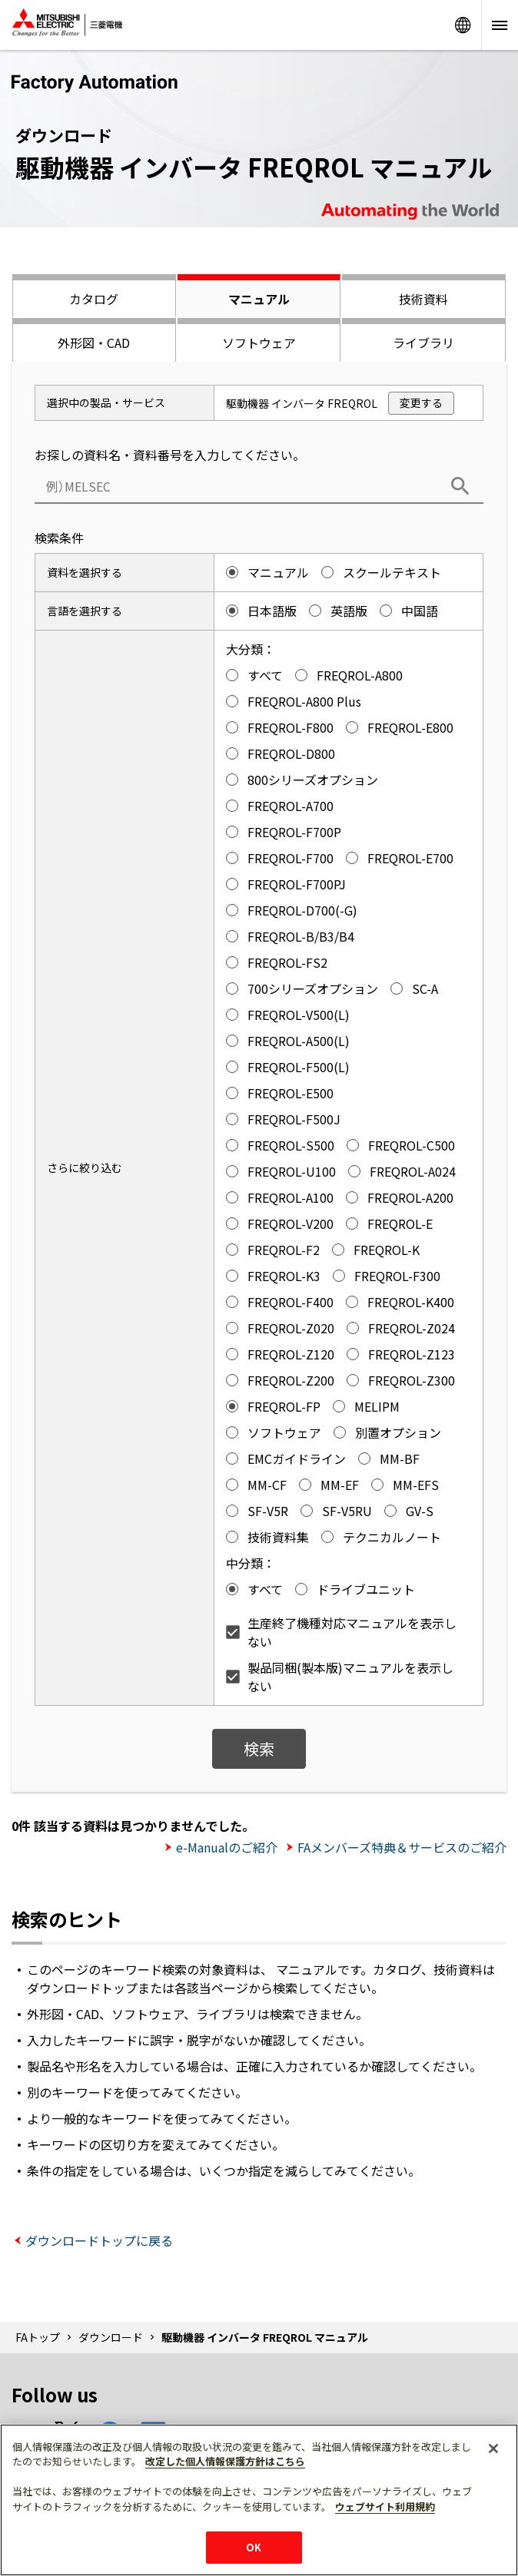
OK (253, 2547)
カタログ (93, 299)
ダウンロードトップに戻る (99, 2240)
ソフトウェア (259, 342)
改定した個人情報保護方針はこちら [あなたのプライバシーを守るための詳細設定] (225, 2461)
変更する (421, 402)
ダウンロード (110, 2337)
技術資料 (423, 299)
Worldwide (462, 25)
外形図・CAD (94, 342)
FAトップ (37, 2337)
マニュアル (259, 299)
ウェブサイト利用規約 (385, 2506)
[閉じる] (493, 2448)
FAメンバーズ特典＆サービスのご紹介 (401, 1847)
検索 (259, 1748)
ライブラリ (423, 342)
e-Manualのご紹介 (226, 1847)
